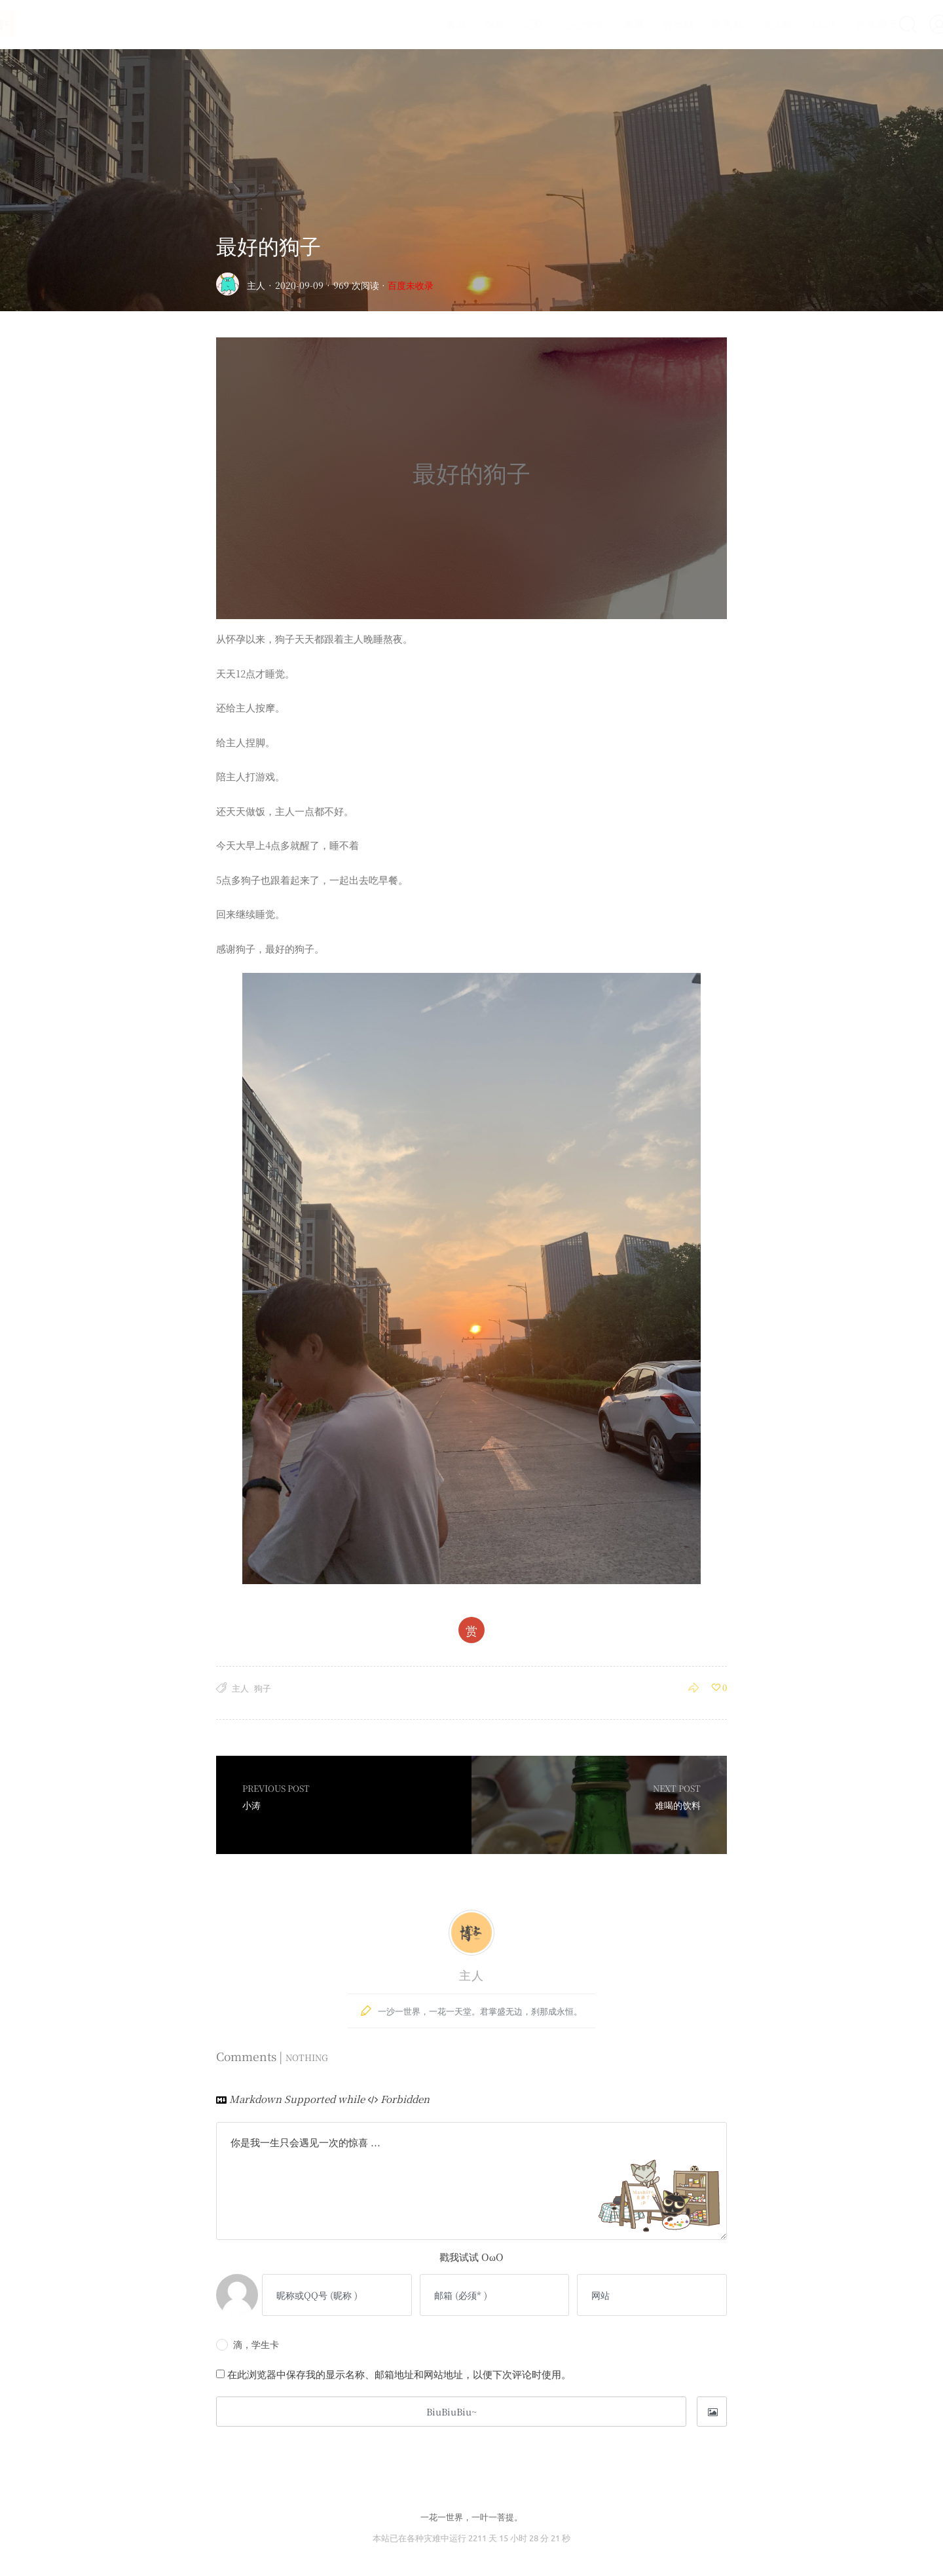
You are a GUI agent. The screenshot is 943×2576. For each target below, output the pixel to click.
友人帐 (747, 23)
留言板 (697, 23)
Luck (794, 23)
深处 (464, 23)
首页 (425, 23)
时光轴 (647, 23)
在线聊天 (846, 23)
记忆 (503, 23)
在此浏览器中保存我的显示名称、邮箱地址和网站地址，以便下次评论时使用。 (399, 2374)
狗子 (262, 1688)
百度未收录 (411, 285)
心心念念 (553, 23)
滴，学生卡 (247, 2344)
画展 (603, 23)
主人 (256, 285)
